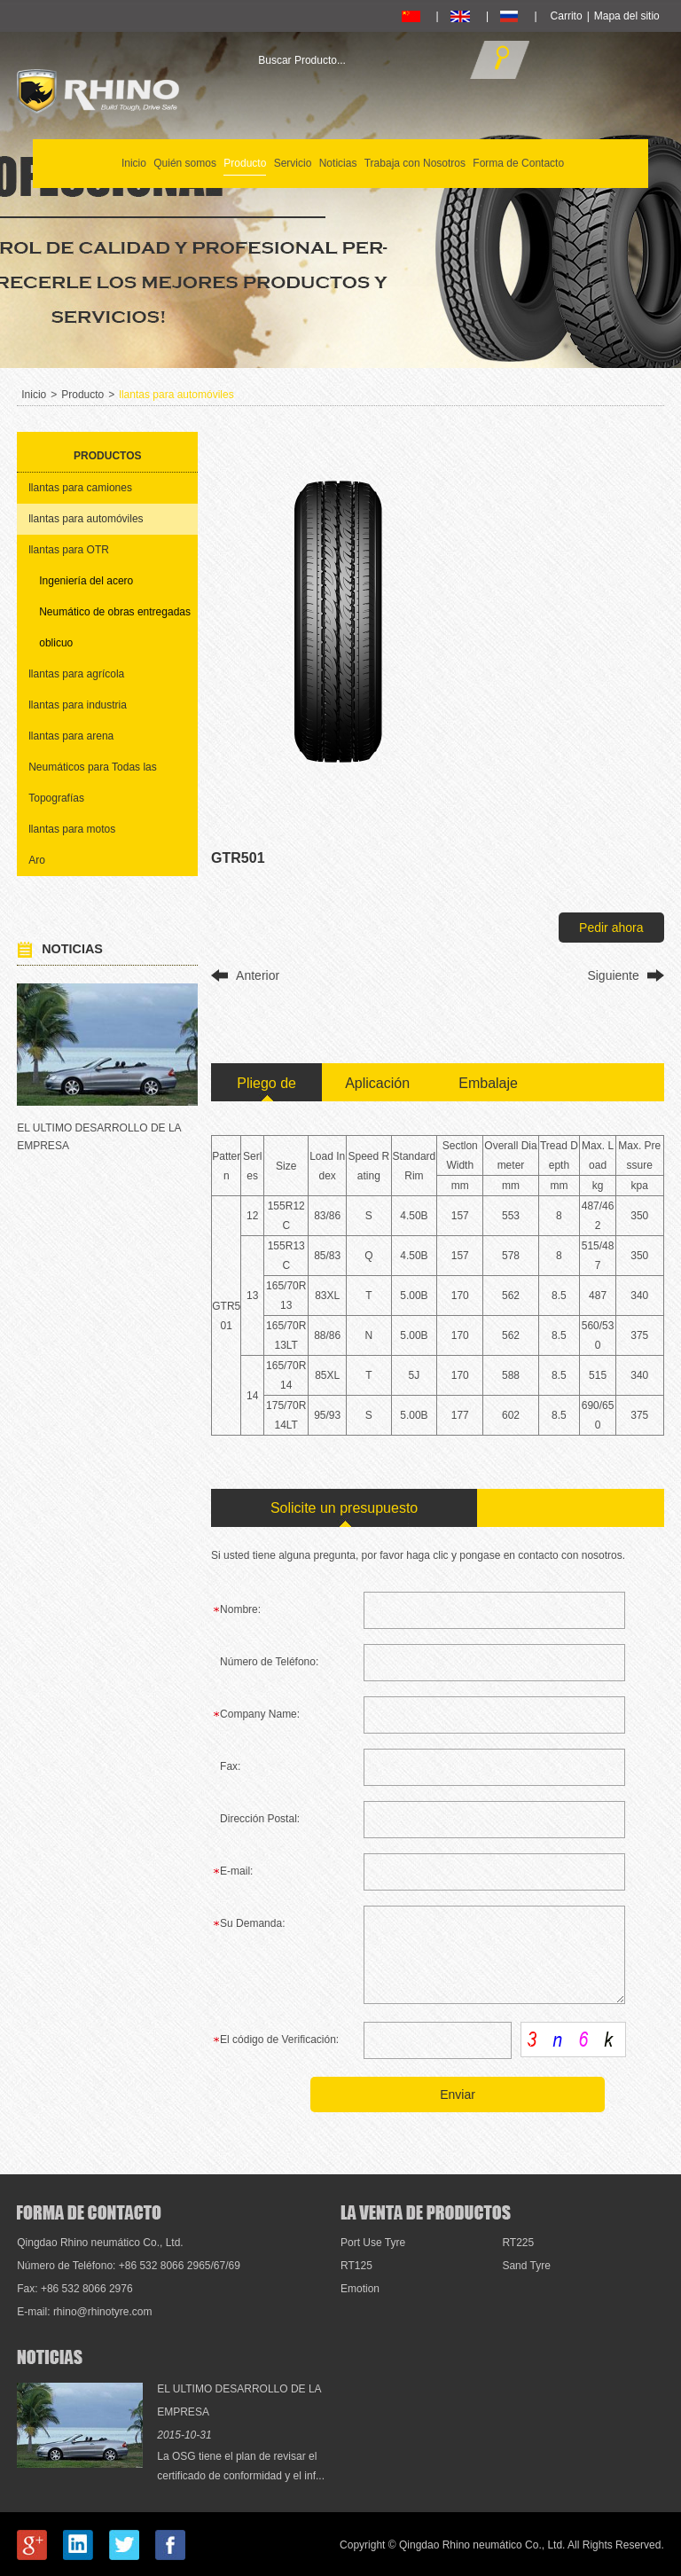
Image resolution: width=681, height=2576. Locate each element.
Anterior (257, 975)
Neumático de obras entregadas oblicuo (115, 627)
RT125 (356, 2265)
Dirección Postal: (260, 1819)
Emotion (360, 2288)
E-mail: (236, 1871)
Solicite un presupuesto (344, 1507)
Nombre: (240, 1609)
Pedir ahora (611, 927)
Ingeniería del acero (86, 581)
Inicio (133, 163)
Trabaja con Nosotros (415, 163)
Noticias (338, 163)
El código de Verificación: (279, 2039)
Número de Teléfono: (269, 1662)
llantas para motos (71, 829)
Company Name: (260, 1714)
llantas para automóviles (176, 394)
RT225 (518, 2242)
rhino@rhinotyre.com (103, 2312)
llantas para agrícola (76, 674)
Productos (107, 456)
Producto (244, 163)
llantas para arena (71, 736)
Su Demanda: (252, 1923)
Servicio (293, 163)
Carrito (567, 16)
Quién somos (184, 163)
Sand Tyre (526, 2265)
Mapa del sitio (627, 16)
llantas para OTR (68, 550)
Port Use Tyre (372, 2242)
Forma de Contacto (518, 163)
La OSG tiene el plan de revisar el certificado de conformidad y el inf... (241, 2466)
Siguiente (612, 975)
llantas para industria (77, 705)
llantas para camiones (80, 488)
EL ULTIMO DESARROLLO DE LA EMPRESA (99, 1137)
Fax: (230, 1766)
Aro (36, 860)
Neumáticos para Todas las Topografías (92, 782)
